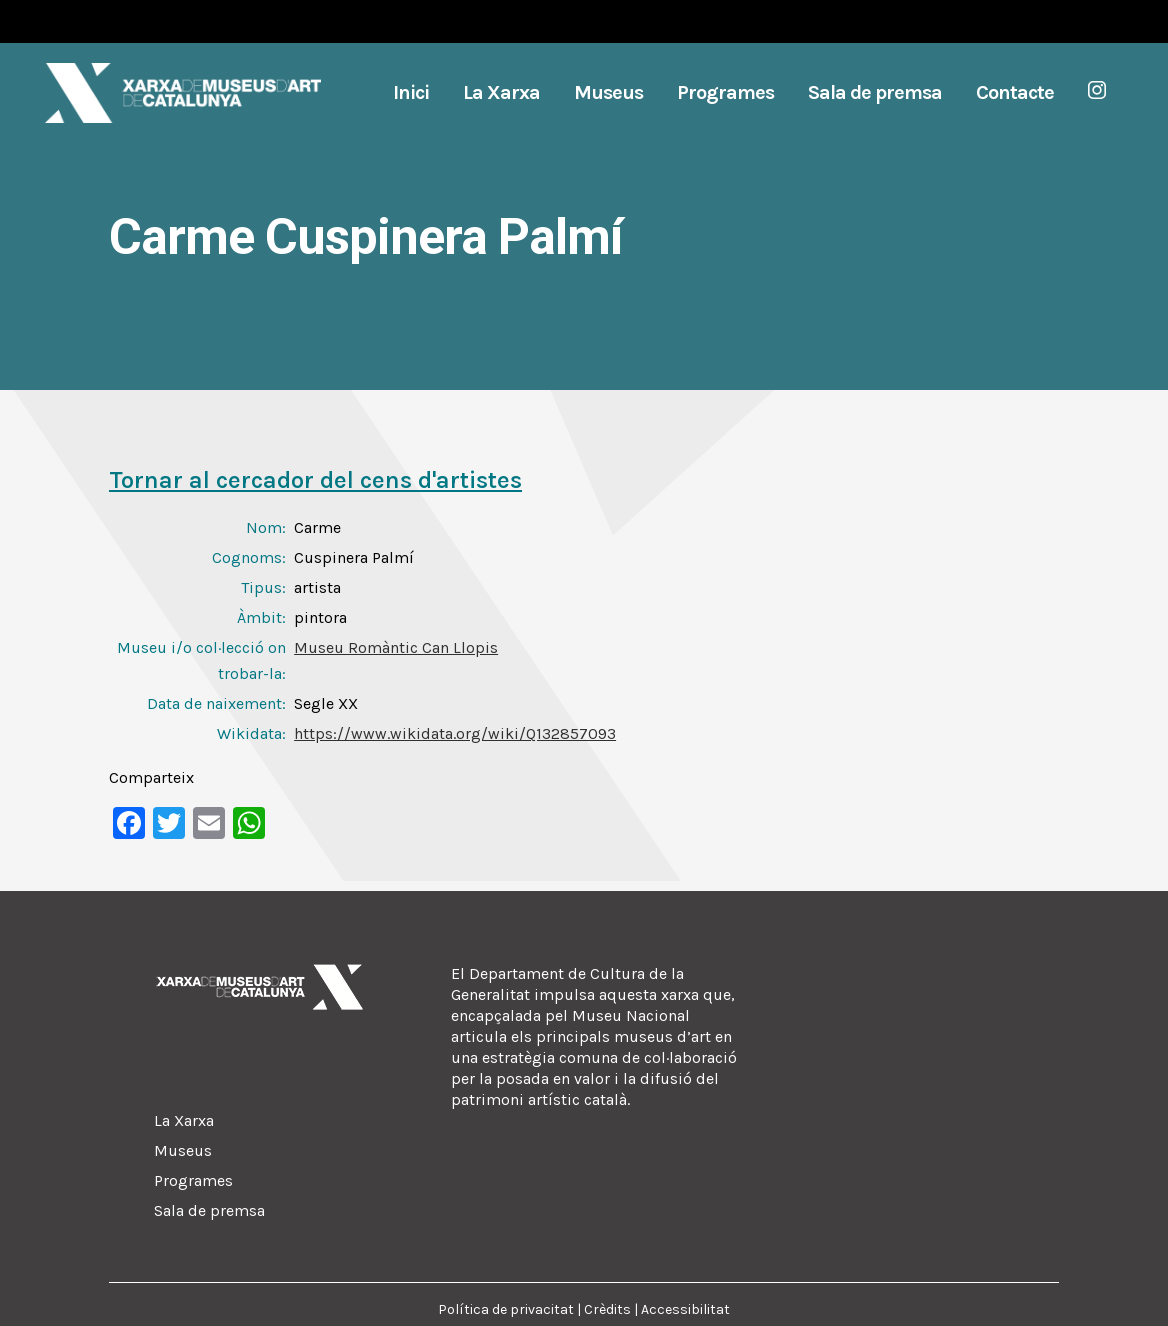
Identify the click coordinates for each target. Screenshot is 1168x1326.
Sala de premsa (209, 1210)
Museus (183, 1150)
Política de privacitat (506, 1309)
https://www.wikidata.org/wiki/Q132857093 (455, 733)
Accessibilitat (685, 1309)
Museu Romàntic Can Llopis (396, 647)
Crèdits (607, 1309)
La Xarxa (184, 1120)
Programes (193, 1180)
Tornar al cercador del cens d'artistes (315, 480)
